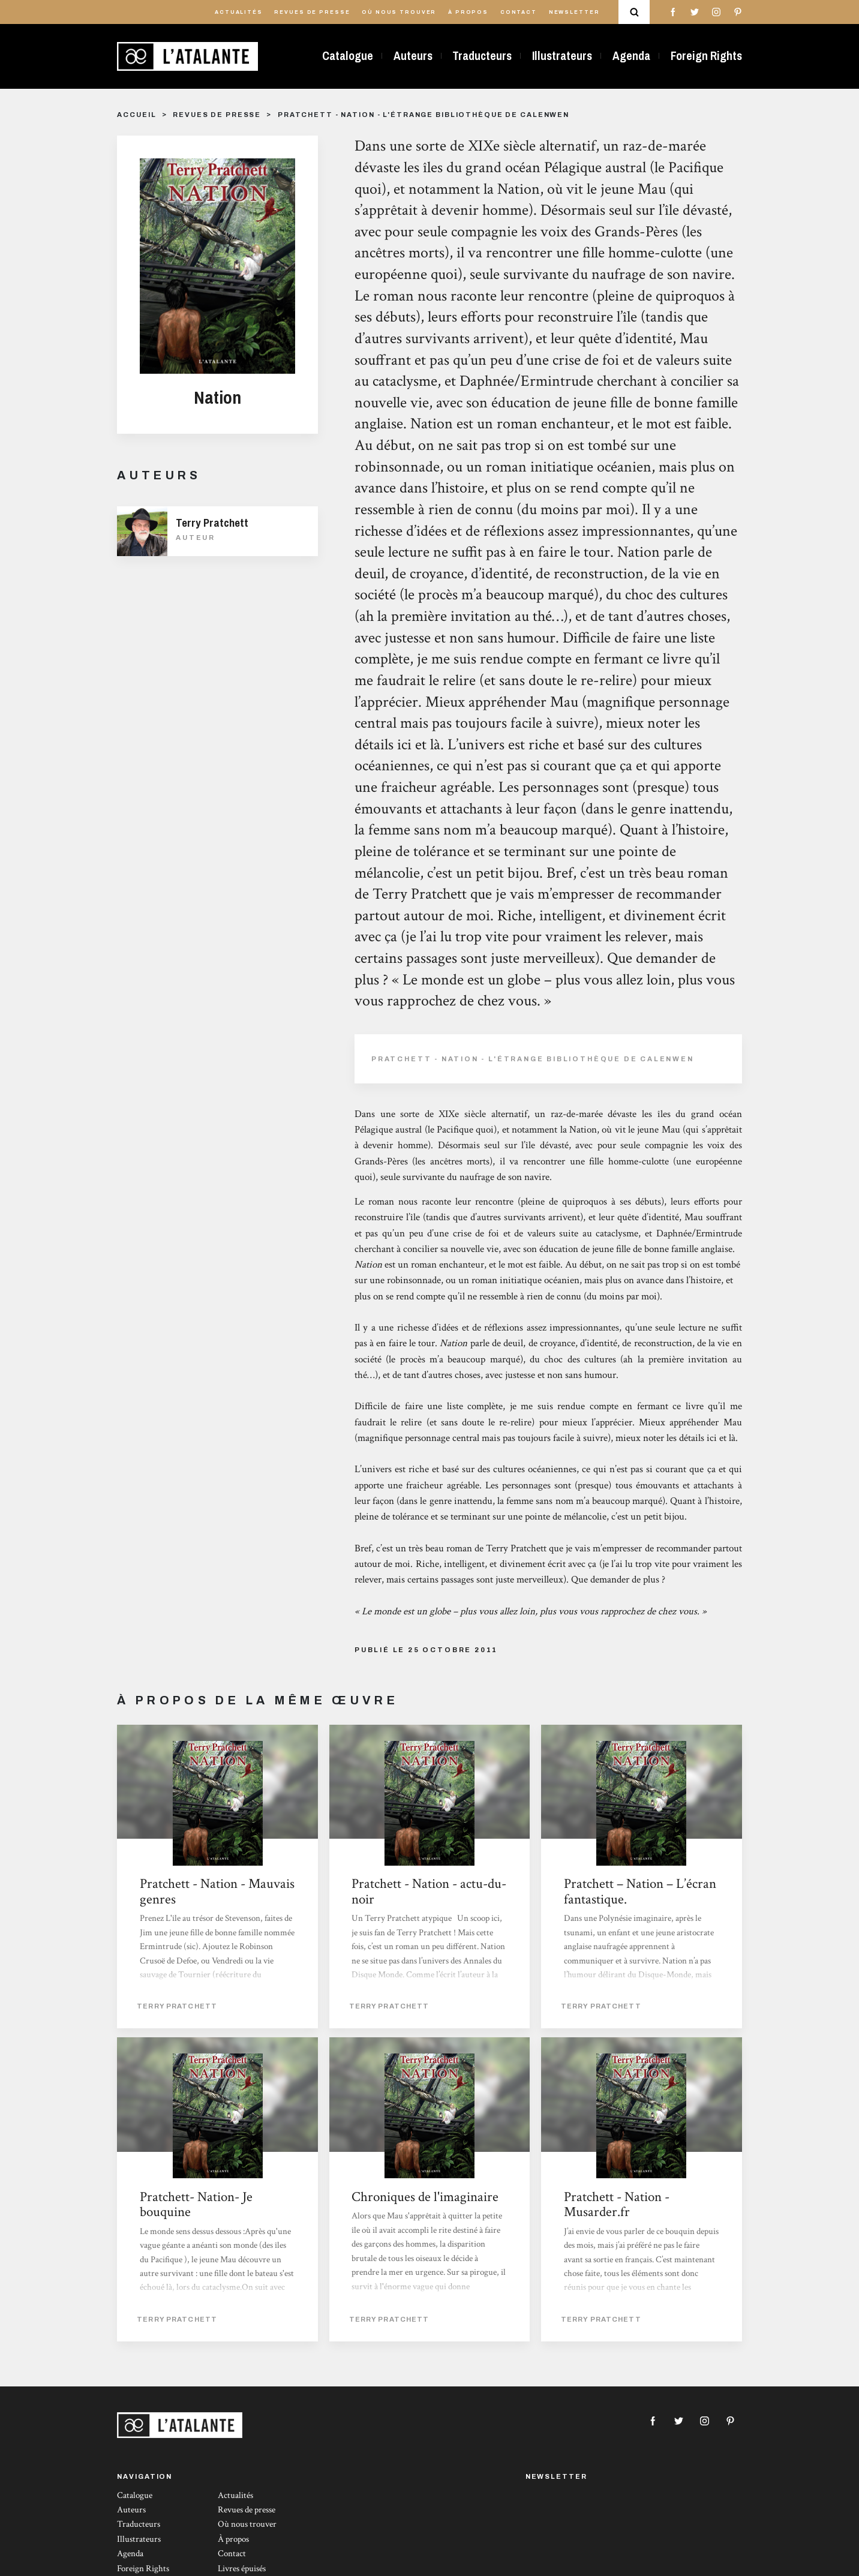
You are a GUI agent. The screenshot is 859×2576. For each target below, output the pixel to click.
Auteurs (413, 56)
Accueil (136, 114)
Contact (518, 12)
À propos (468, 12)
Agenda (631, 56)
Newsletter (574, 12)
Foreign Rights (706, 56)
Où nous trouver (399, 12)
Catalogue (347, 56)
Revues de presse (312, 12)
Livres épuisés (242, 2568)
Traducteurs (482, 56)
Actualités (239, 12)
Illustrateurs (562, 56)
